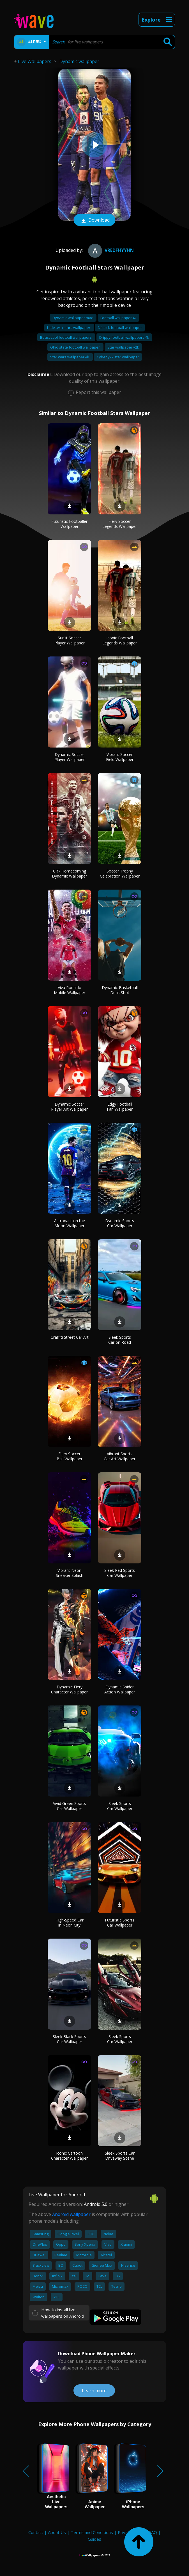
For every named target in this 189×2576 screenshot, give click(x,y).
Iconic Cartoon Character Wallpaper (69, 2155)
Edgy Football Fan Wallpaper (120, 1106)
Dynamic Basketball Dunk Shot (120, 990)
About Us (57, 2532)
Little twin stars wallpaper (69, 327)
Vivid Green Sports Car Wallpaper (69, 1806)
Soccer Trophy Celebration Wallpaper (120, 873)
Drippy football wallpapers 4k (124, 337)
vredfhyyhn (110, 250)
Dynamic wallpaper (79, 61)
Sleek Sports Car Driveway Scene (120, 2155)
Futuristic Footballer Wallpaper (69, 524)
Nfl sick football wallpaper (120, 327)
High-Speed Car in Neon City (70, 1922)
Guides (94, 2539)
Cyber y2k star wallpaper (118, 356)
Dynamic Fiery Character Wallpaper (69, 1689)
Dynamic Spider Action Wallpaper (119, 1689)
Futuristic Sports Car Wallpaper (119, 1922)
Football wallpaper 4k (118, 317)
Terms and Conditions (92, 2532)
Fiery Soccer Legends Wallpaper (119, 524)
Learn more (94, 2390)
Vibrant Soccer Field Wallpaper (119, 757)
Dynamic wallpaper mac (73, 317)
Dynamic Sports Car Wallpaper (119, 1223)
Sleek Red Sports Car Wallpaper (119, 1573)
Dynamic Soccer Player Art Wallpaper (69, 1106)
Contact (35, 2532)
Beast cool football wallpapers (66, 337)
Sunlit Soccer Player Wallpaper (69, 640)
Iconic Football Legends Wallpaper (119, 640)
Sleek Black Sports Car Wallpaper (69, 2039)
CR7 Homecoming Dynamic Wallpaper (69, 873)
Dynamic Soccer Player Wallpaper (69, 757)
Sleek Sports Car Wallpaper (119, 1806)
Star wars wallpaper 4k (70, 356)
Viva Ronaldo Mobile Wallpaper (69, 990)
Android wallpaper (71, 2214)
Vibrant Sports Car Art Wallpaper (119, 1456)
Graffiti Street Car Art (69, 1337)
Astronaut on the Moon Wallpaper (69, 1223)
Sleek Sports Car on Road (119, 1340)
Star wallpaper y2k (123, 347)
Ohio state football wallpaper (75, 347)
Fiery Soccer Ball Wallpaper (69, 1456)
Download (94, 220)
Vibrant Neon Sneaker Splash (69, 1573)
